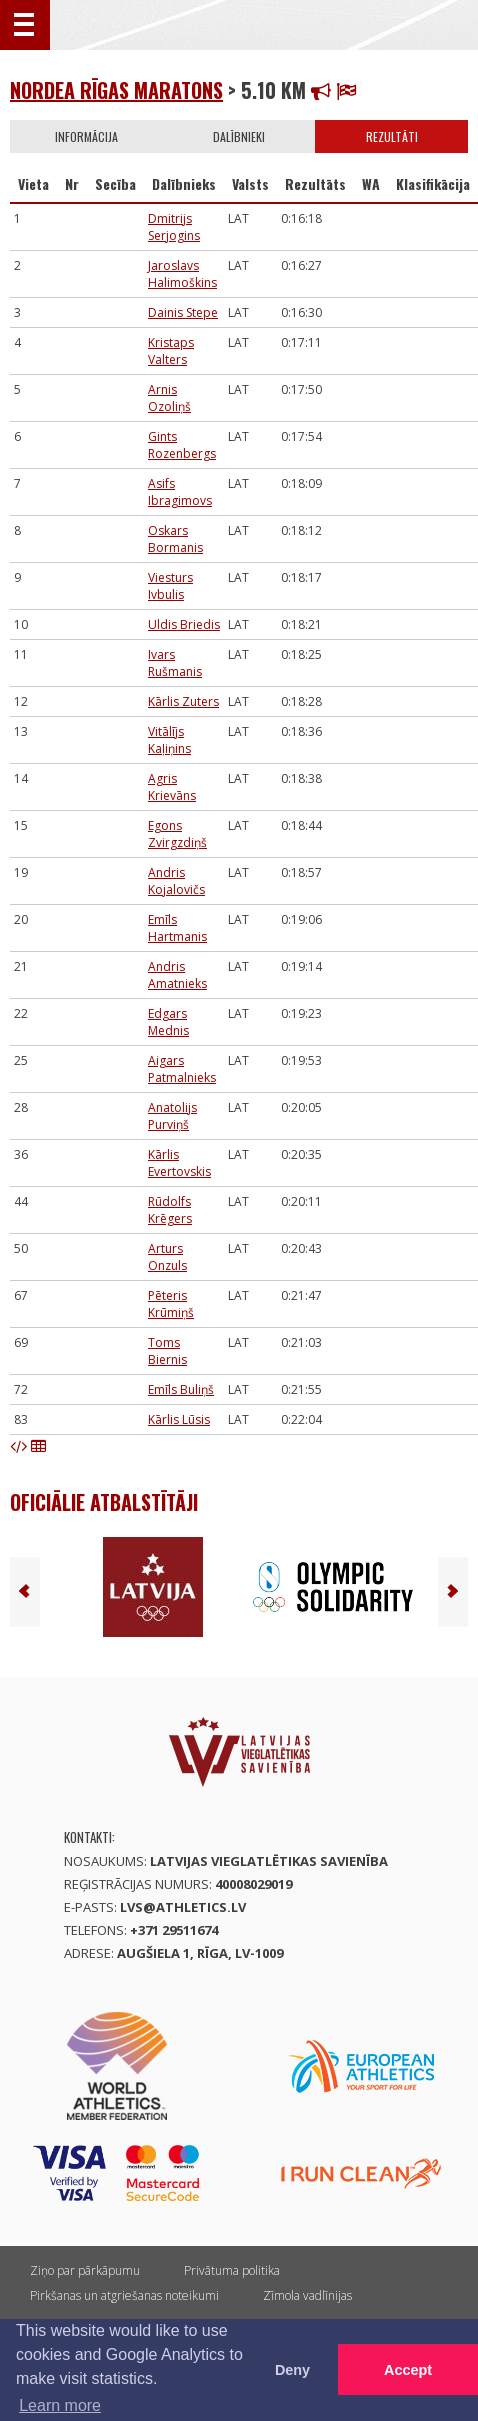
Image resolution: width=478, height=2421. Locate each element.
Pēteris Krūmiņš (171, 1304)
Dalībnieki (239, 136)
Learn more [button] (60, 2405)
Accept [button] (408, 2370)
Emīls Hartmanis (177, 928)
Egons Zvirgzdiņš (177, 834)
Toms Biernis (167, 1351)
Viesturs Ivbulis (170, 586)
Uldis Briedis (184, 624)
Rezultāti (392, 136)
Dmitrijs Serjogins (174, 227)
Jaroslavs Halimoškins (182, 274)
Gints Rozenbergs (182, 445)
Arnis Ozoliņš (169, 398)
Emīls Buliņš (181, 1389)
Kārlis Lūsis (179, 1419)
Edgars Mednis (168, 1022)
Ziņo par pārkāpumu (85, 2270)
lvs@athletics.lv (183, 1907)
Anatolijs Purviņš (172, 1116)
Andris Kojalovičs (176, 881)
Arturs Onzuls (167, 1257)
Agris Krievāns (172, 787)
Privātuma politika (232, 2270)
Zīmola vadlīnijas (307, 2295)
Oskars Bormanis (175, 539)
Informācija (86, 136)
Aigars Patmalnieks (182, 1069)
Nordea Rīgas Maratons (116, 90)
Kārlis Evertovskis (179, 1163)
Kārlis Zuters (183, 701)
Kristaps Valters (171, 351)
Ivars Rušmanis (175, 663)
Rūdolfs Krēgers (170, 1210)
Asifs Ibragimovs (180, 492)
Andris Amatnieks (177, 975)
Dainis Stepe (183, 312)
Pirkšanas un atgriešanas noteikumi (124, 2295)
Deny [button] (292, 2370)
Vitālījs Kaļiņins (169, 740)
